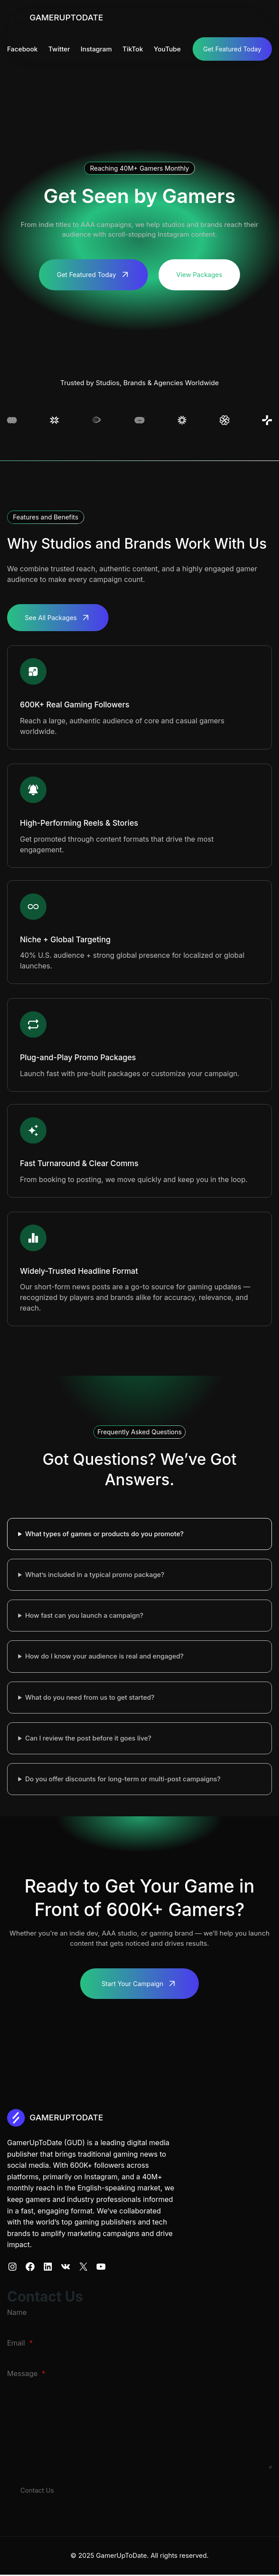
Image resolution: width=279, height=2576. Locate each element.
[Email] (139, 2356)
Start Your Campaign (132, 1984)
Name (17, 2313)
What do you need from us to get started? (90, 1698)
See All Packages (52, 617)
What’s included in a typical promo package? (94, 1576)
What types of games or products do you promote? (104, 1535)
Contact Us (38, 2491)
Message (26, 2374)
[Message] (139, 2425)
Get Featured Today (231, 49)
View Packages (201, 274)
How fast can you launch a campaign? (84, 1616)
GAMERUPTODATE (69, 17)
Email (20, 2343)
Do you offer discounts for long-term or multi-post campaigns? (123, 1780)
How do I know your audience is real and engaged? (104, 1657)
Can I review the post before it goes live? (88, 1739)
